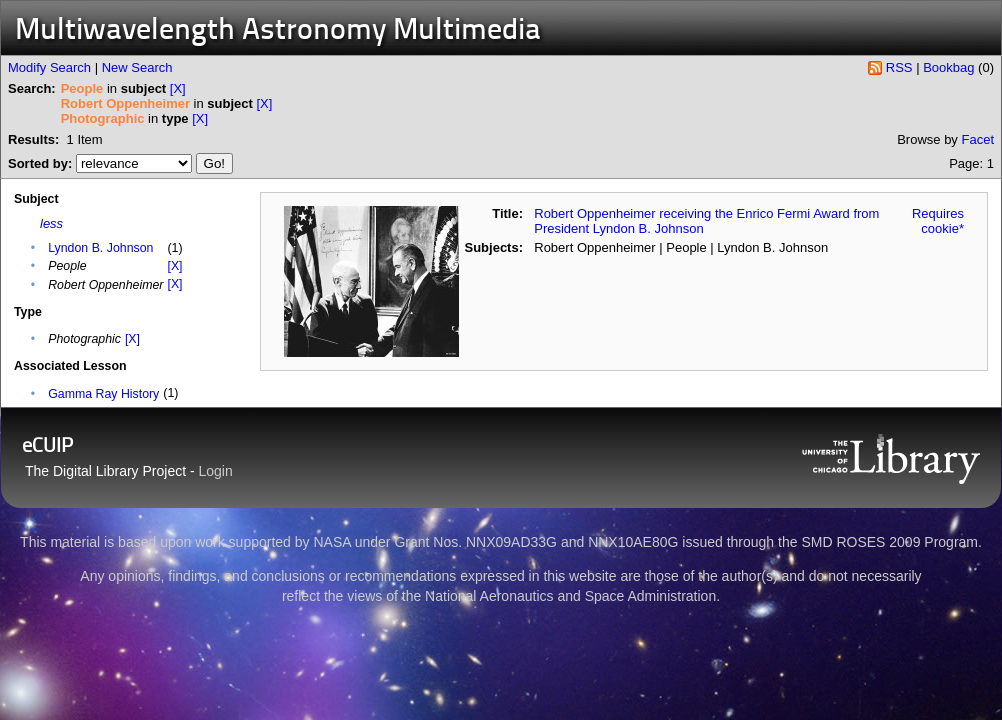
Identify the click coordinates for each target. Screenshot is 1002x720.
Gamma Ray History (103, 394)
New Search (137, 67)
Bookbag (948, 67)
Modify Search (49, 67)
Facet (977, 139)
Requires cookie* (938, 221)
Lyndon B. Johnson (100, 248)
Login (216, 471)
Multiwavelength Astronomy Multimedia (278, 31)
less (51, 223)
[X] (178, 88)
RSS (899, 67)
